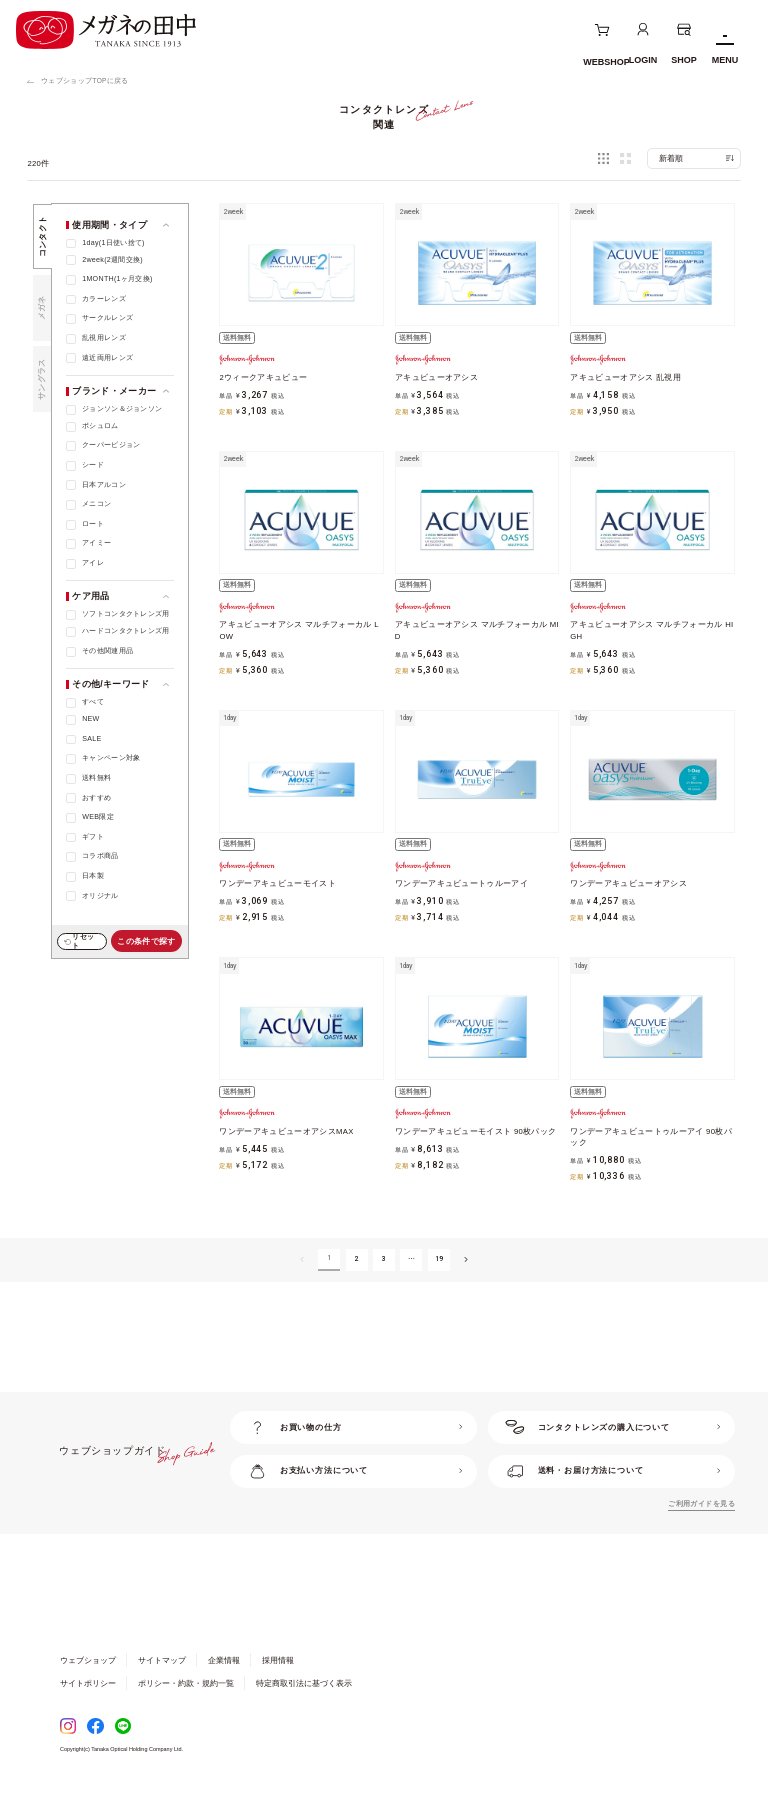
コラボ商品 (100, 856)
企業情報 (224, 1660)
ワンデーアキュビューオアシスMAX (286, 1131)
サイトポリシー (88, 1683)
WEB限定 (98, 817)
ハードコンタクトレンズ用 (125, 631)
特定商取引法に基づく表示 (304, 1683)
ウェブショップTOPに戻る (85, 80)
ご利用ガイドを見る (701, 1504)
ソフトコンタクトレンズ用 (125, 614)
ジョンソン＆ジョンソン (122, 409)
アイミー (96, 543)
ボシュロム (100, 426)
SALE (91, 739)
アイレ (93, 563)
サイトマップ (162, 1660)
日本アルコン (104, 485)
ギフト (93, 837)
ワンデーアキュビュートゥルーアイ (461, 883)
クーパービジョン (111, 445)
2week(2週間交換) (112, 260)
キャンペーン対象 (111, 758)
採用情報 (278, 1660)
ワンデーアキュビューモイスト (277, 883)
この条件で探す (146, 941)
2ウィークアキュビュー (263, 377)
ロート (93, 524)
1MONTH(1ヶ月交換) (117, 279)
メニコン (96, 504)
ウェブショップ (88, 1660)
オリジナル (100, 896)
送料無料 (96, 778)
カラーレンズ (104, 299)
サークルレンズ (107, 318)
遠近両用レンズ (107, 358)
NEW (90, 719)
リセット (83, 941)
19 (439, 1259)
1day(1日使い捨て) (113, 243)
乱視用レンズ (104, 338)
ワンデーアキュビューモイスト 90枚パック (476, 1131)
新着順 (671, 158)
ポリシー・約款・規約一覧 (186, 1683)
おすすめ (96, 798)
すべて (93, 702)
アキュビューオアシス (436, 377)
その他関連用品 (107, 651)
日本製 (93, 876)
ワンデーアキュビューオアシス (628, 883)
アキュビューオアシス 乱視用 (625, 377)
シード (93, 465)
